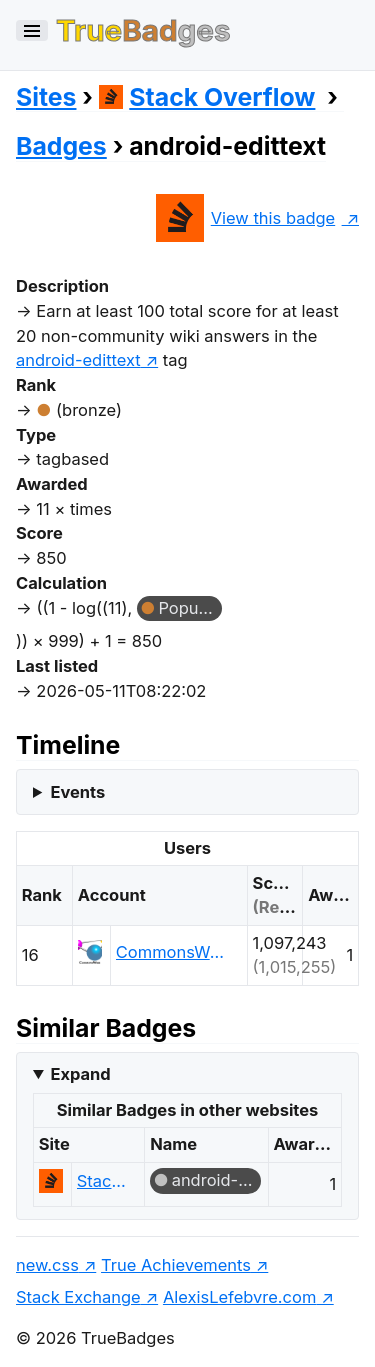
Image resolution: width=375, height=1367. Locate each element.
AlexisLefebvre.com (239, 1297)
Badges (61, 146)
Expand (80, 1074)
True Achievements (176, 1265)
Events (77, 792)
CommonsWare (173, 952)
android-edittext (216, 1180)
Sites (46, 97)
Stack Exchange (78, 1297)
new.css (47, 1265)
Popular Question (189, 608)
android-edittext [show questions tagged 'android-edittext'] (78, 360)
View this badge (245, 218)
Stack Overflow (207, 97)
